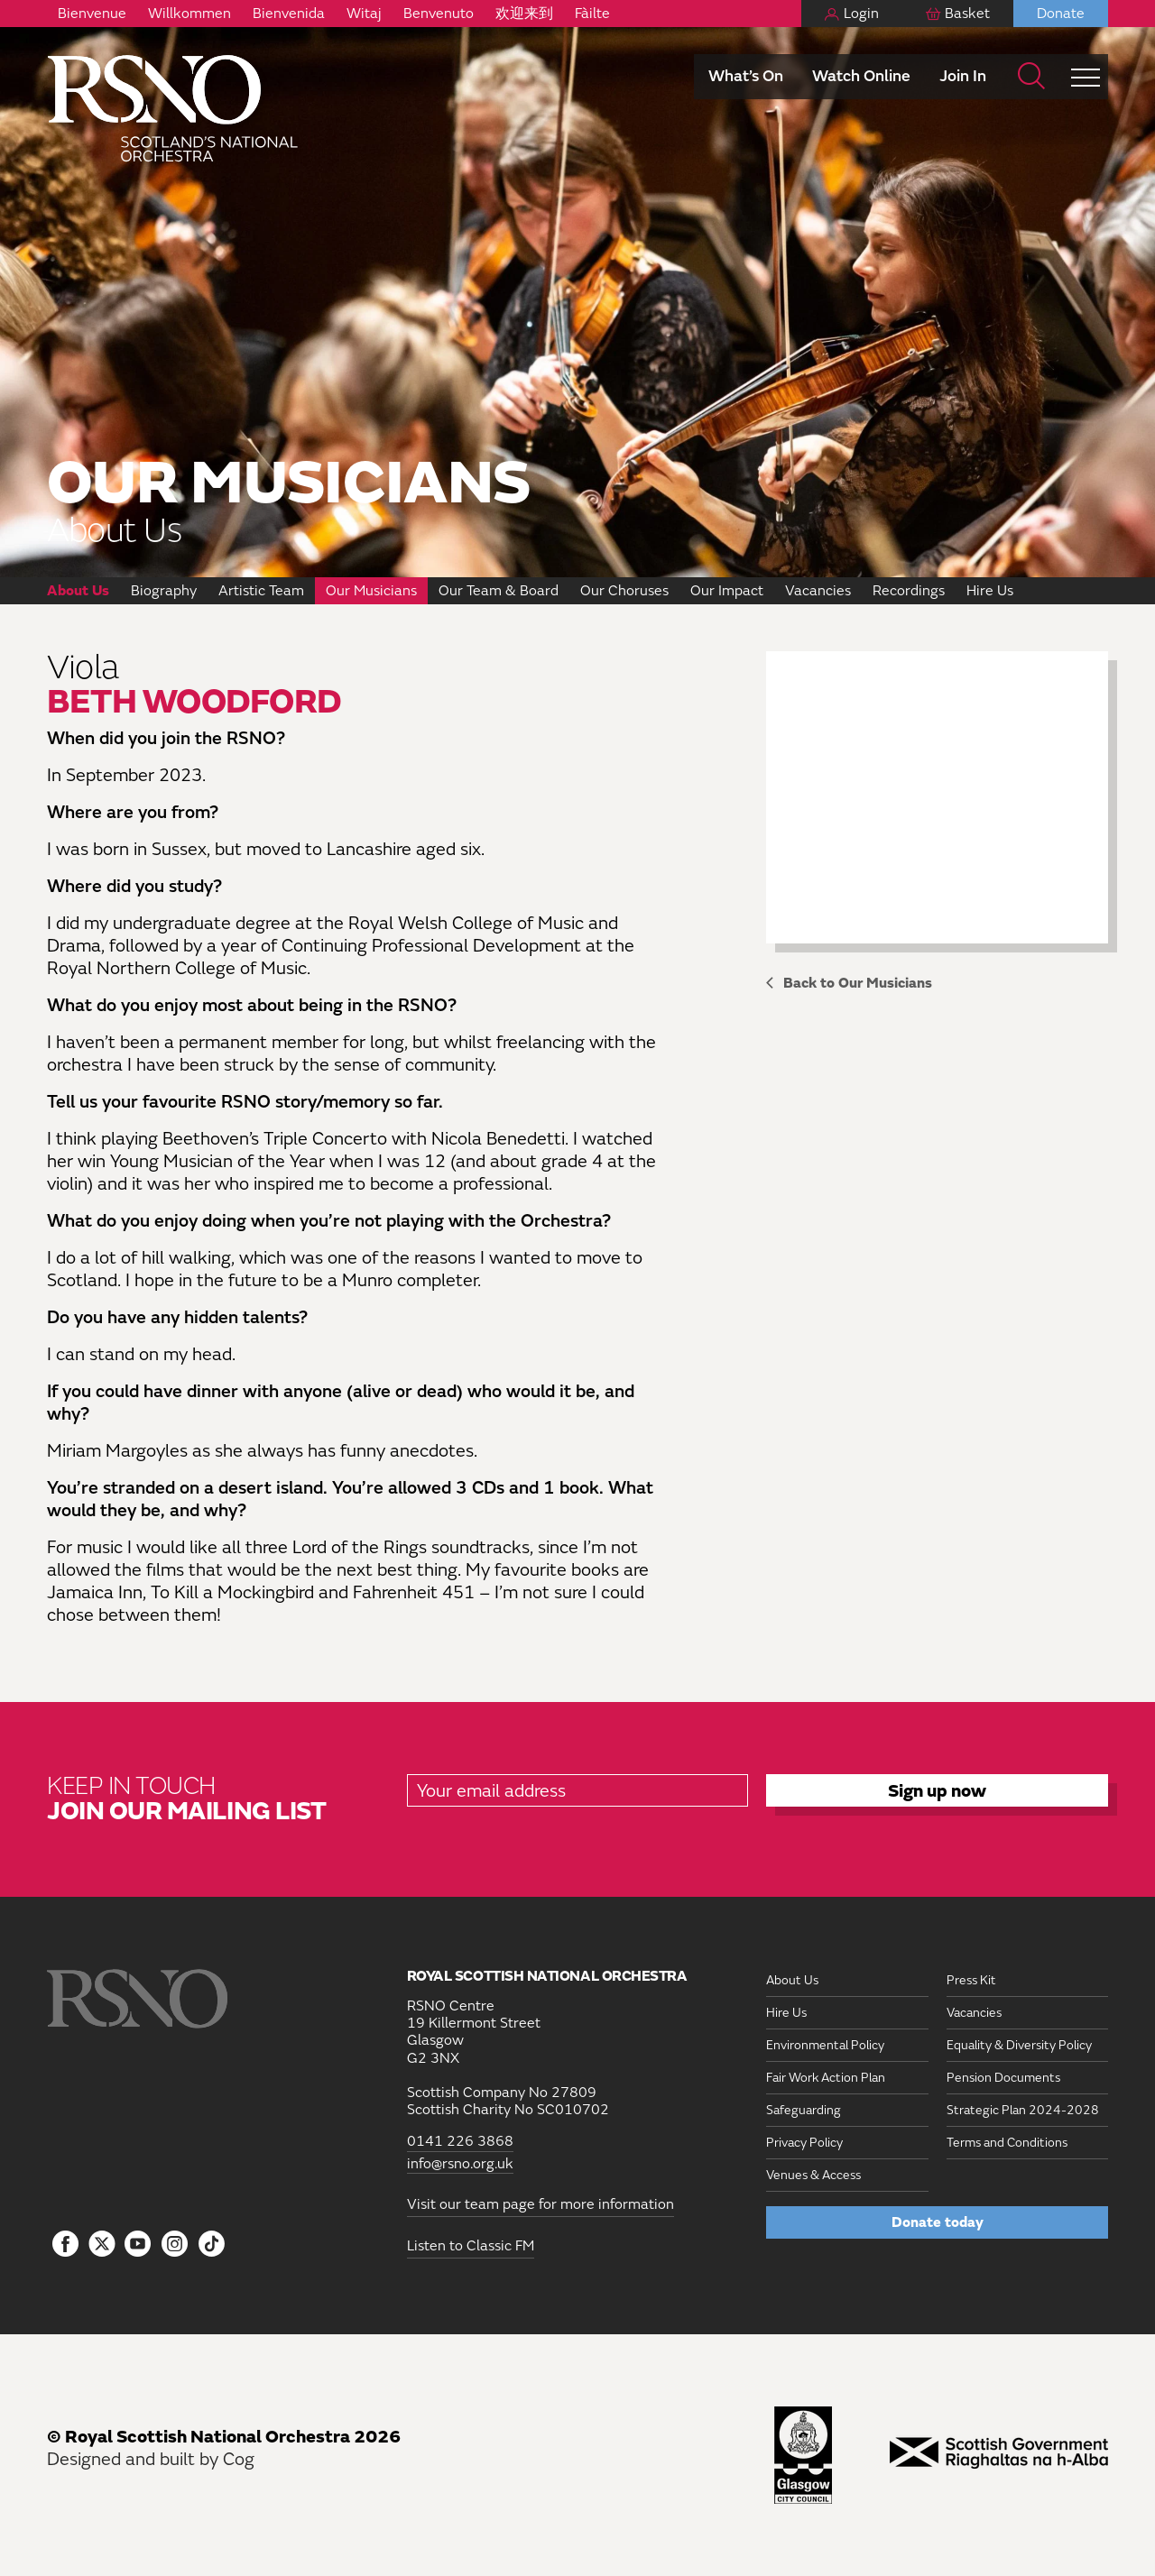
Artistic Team (261, 591)
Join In (962, 76)
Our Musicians (371, 591)
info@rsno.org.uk (460, 2164)
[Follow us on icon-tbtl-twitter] (102, 2248)
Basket (967, 14)
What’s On (745, 76)
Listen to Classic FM (470, 2246)
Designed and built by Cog (150, 2459)
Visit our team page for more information (540, 2204)
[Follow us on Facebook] (65, 2245)
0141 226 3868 (460, 2141)
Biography (164, 591)
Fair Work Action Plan (825, 2077)
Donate (1061, 14)
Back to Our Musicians (857, 983)
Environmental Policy (825, 2045)
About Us (78, 591)
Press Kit (971, 1980)
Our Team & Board (499, 591)
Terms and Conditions (1007, 2142)
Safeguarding (803, 2110)
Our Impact (726, 591)
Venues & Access (813, 2175)
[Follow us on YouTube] (138, 2245)
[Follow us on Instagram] (174, 2245)
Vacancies (818, 591)
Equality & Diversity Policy (1019, 2045)
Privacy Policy (804, 2142)
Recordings (909, 591)
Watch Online (861, 76)
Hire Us (989, 591)
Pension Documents (1003, 2077)
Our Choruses (624, 591)
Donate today (938, 2222)
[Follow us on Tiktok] (211, 2244)
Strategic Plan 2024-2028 (1023, 2110)
